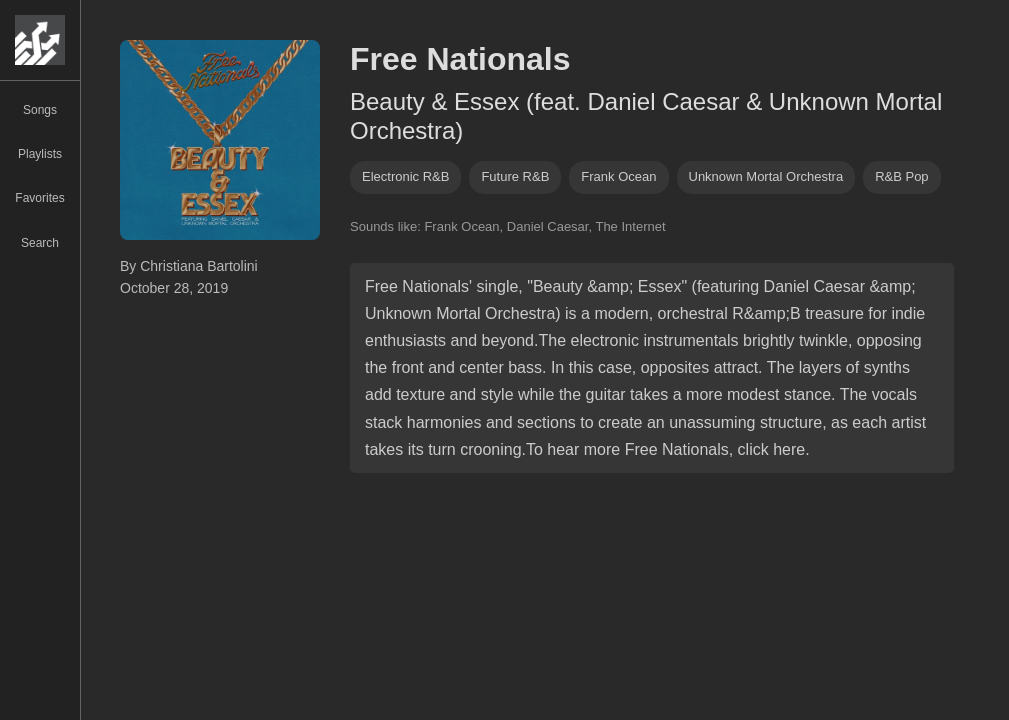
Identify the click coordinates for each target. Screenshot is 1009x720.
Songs (40, 110)
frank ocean (618, 176)
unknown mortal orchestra (766, 176)
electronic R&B (405, 176)
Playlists (40, 154)
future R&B (515, 176)
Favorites (39, 198)
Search (40, 243)
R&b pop (901, 176)
